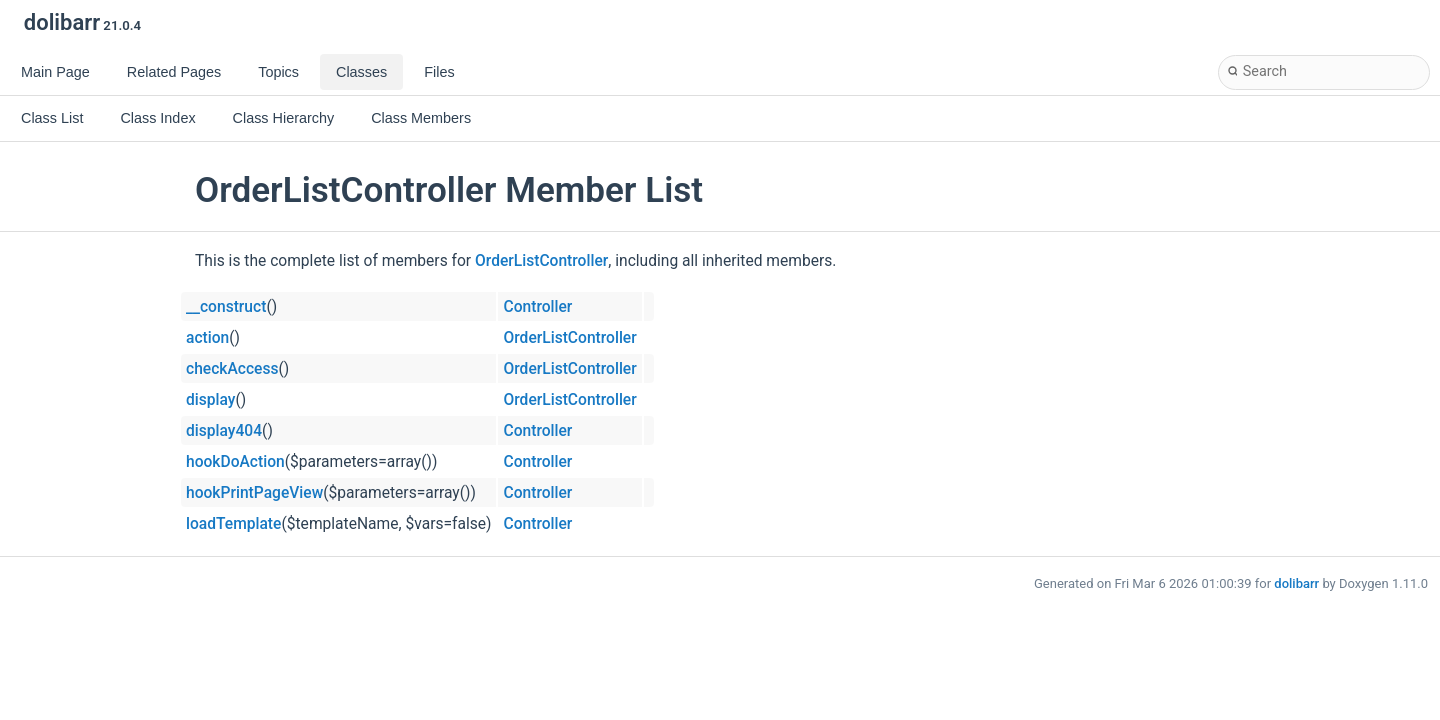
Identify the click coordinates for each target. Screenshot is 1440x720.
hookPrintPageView (254, 493)
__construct (226, 307)
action (207, 338)
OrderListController (541, 261)
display (210, 400)
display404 (224, 431)
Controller (537, 307)
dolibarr (1296, 583)
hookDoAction (235, 462)
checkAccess (232, 369)
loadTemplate (233, 524)
